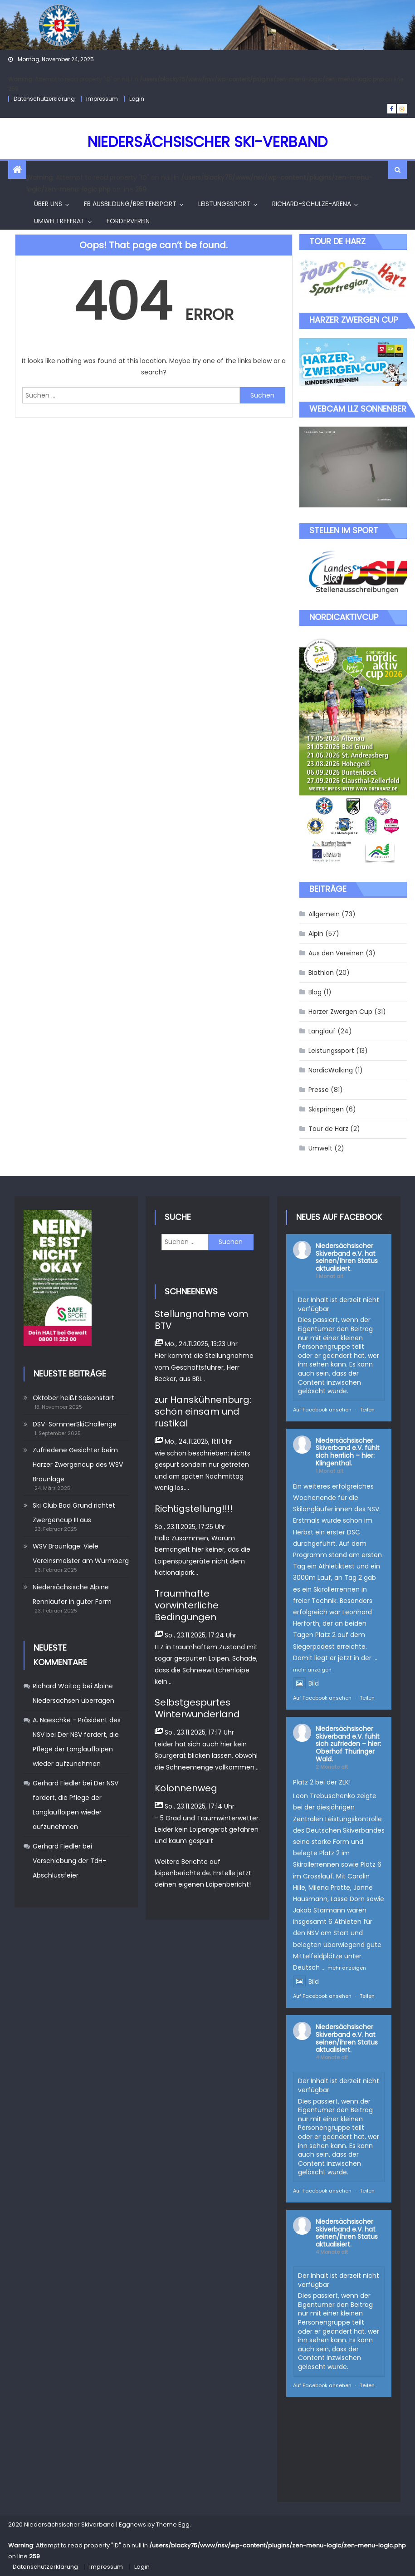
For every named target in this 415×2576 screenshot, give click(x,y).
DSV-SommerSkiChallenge (75, 1424)
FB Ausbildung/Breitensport (130, 203)
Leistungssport (224, 203)
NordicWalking (330, 1070)
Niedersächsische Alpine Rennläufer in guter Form (72, 1594)
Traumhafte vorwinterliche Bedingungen (187, 1605)
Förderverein (128, 221)
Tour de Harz (328, 1128)
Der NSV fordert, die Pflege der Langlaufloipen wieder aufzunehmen (76, 1749)
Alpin (315, 933)
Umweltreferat (59, 221)
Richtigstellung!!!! (194, 1508)
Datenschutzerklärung (44, 99)
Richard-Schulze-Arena (311, 203)
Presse (318, 1089)
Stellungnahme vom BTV (201, 1320)
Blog (315, 992)
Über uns (48, 203)
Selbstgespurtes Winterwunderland (197, 1708)
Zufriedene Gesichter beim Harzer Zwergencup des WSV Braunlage (78, 1464)
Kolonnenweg (186, 1788)
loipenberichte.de (182, 1873)
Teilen (367, 1409)
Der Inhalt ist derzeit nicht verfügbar (338, 1304)
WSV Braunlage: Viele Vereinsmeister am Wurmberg (81, 1553)
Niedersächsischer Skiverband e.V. (344, 1249)
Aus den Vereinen (336, 953)
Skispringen (326, 1109)
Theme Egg (173, 2524)
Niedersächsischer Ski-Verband (207, 142)
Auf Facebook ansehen (322, 1409)
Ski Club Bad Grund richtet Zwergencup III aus (74, 1512)
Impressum (102, 99)
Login (136, 99)
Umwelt (320, 1148)
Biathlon (321, 972)
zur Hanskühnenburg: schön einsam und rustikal (203, 1411)
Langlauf (322, 1031)
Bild (306, 1683)
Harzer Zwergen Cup (340, 1011)
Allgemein (324, 914)
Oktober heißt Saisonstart (73, 1397)
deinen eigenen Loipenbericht (202, 1884)
